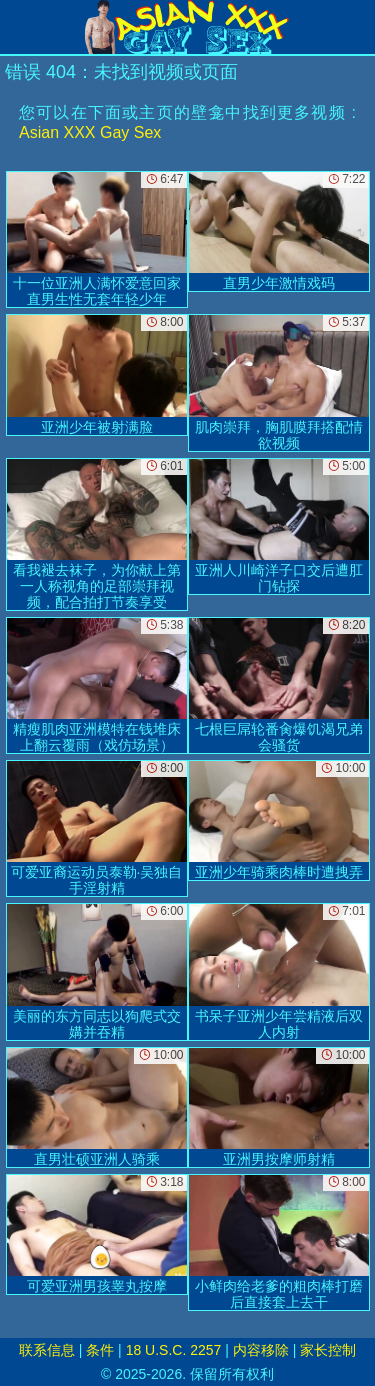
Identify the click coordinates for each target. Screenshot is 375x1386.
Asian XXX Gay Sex (90, 132)
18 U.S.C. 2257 (174, 1350)
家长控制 (328, 1350)
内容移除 (261, 1350)
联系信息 (47, 1350)
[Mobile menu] (18, 27)
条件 (100, 1350)
